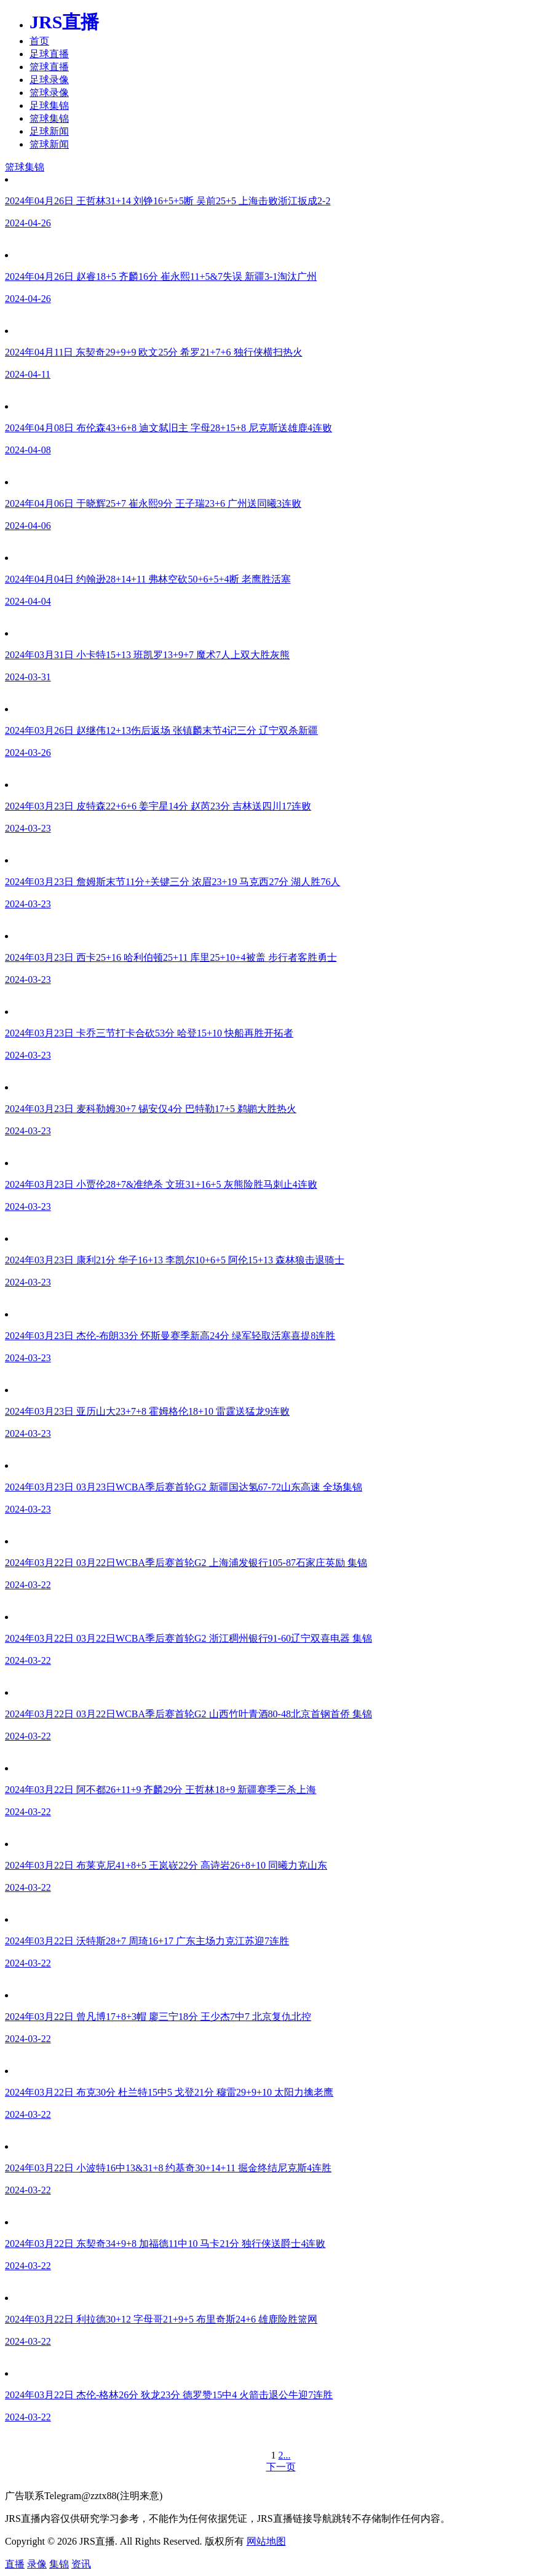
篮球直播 (49, 67)
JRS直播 (64, 22)
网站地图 (266, 2541)
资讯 (81, 2564)
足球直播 (49, 54)
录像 (37, 2564)
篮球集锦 (49, 118)
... (287, 2455)
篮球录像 (49, 92)
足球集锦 (49, 105)
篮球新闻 (49, 144)
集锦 (59, 2564)
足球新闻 (49, 131)
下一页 (281, 2467)
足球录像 (49, 79)
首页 (39, 41)
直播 (15, 2564)
